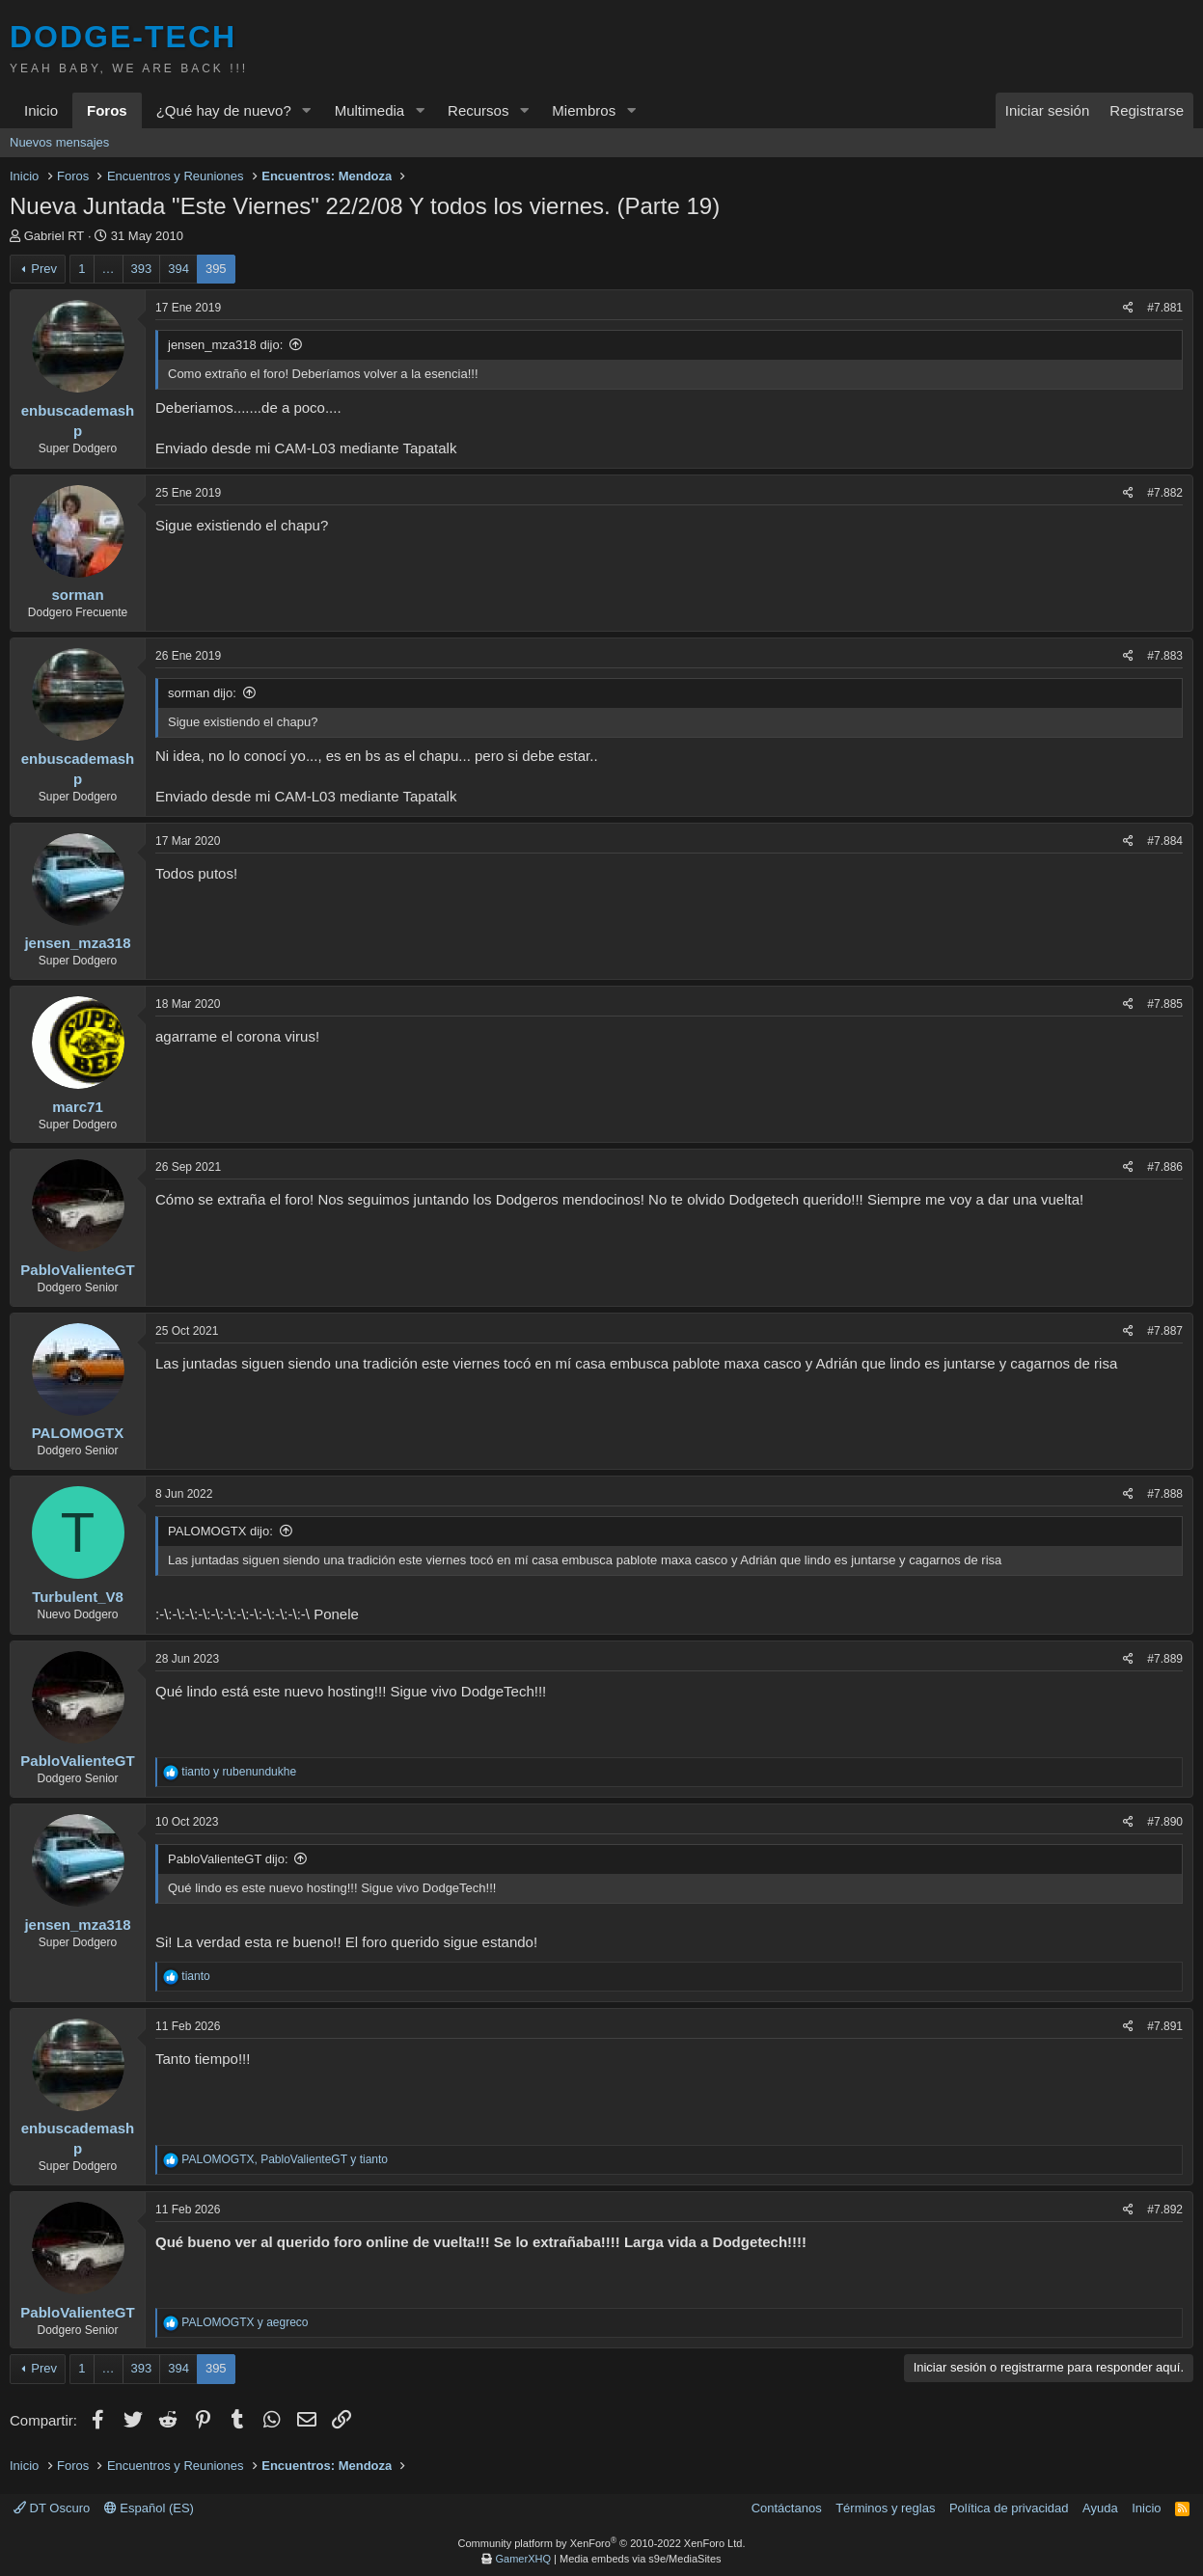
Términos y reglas (885, 2508)
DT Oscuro (52, 2508)
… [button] (108, 268)
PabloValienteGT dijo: (228, 1859)
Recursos (478, 110)
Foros (107, 110)
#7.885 (1165, 1004)
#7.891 (1165, 2026)
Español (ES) (149, 2508)
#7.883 (1165, 656)
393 (141, 268)
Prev (44, 268)
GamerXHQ (523, 2558)
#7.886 (1165, 1167)
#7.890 (1165, 1822)
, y (284, 2159)
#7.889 (1165, 1659)
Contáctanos (787, 2508)
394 (178, 268)
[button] (306, 110)
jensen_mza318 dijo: (225, 345)
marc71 (77, 1106)
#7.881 (1165, 307)
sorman (77, 594)
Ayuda (1100, 2508)
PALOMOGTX (78, 1432)
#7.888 (1165, 1494)
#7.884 (1165, 841)
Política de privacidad (1009, 2508)
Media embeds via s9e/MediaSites (641, 2558)
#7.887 (1165, 1331)
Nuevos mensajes (59, 142)
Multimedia (370, 110)
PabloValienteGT (77, 1269)
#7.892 (1165, 2209)
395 (216, 268)
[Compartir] (1128, 308)
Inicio (41, 110)
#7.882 (1165, 493)
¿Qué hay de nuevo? (223, 110)
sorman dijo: (202, 693)
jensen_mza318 (77, 943)
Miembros (583, 110)
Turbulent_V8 (77, 1596)
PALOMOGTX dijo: (220, 1531)
